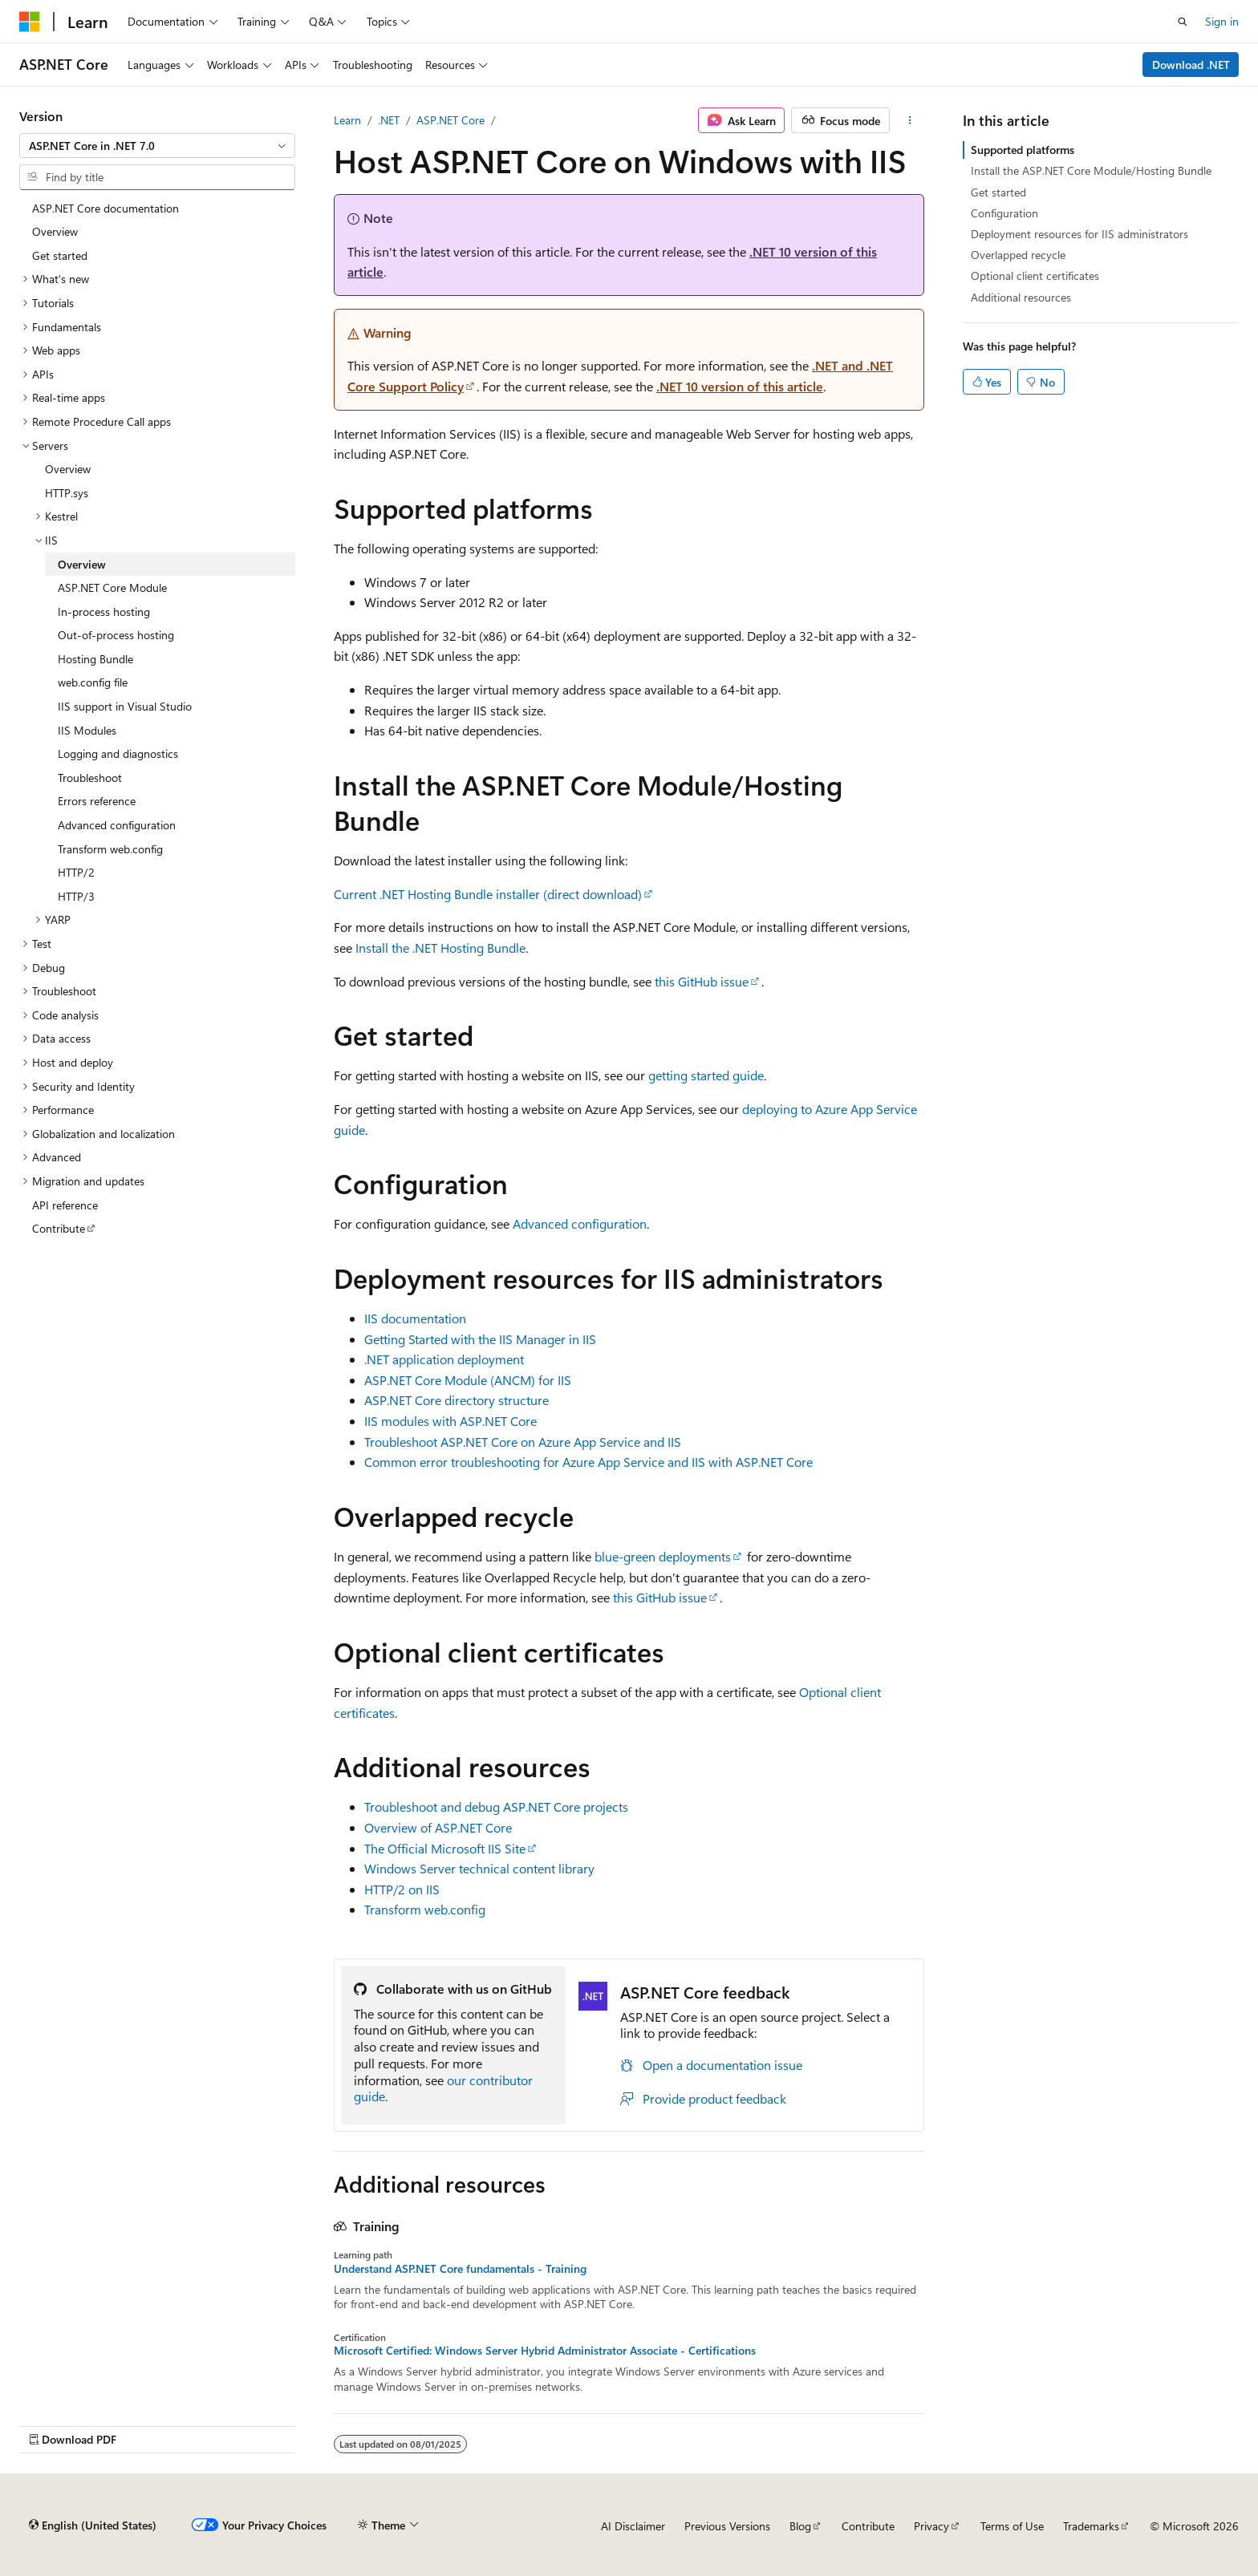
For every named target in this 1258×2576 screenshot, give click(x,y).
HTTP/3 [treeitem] (76, 896)
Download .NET (1191, 64)
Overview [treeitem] (55, 231)
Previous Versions (727, 2525)
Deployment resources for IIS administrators (1079, 233)
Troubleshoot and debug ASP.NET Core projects (496, 1806)
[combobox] (157, 146)
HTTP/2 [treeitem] (76, 872)
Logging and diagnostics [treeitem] (118, 753)
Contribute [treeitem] (58, 1228)
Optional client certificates (1035, 275)
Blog (800, 2525)
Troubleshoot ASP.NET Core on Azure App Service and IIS (522, 1441)
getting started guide (706, 1075)
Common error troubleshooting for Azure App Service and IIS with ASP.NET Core (588, 1461)
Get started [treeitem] (59, 255)
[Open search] (1183, 21)
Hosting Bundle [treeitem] (95, 658)
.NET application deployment (444, 1359)
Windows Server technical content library (479, 1868)
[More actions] (910, 120)
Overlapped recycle (1018, 254)
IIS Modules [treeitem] (87, 730)
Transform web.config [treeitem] (110, 849)
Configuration (1004, 213)
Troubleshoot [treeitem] (90, 777)
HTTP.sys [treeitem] (66, 492)
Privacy (931, 2525)
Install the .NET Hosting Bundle (440, 947)
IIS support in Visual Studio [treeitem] (125, 706)
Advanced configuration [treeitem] (117, 824)
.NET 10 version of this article (739, 386)
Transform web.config (424, 1909)
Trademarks (1091, 2525)
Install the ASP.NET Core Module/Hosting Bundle (1091, 170)
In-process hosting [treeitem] (104, 611)
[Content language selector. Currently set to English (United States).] (92, 2525)
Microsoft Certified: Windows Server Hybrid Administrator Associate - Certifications (545, 2350)
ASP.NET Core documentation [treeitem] (105, 208)
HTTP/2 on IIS (402, 1889)
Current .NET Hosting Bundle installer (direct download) (488, 893)
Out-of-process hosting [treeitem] (116, 634)
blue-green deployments (663, 1556)
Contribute (868, 2525)
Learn (347, 120)
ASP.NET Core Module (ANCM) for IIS (467, 1379)
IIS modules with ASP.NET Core (450, 1420)
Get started (998, 192)
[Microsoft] (29, 21)
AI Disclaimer (633, 2525)
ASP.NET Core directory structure (456, 1399)
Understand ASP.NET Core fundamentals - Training (460, 2269)
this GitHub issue (702, 981)
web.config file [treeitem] (93, 682)
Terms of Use (1012, 2525)
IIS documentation (415, 1318)
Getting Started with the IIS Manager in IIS (480, 1339)
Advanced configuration (580, 1223)
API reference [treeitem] (65, 1205)
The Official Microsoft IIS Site (445, 1848)
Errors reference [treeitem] (97, 800)
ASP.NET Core (450, 120)
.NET (389, 120)
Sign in (1222, 21)
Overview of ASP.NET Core (438, 1827)
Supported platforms (1022, 149)
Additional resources (1021, 297)
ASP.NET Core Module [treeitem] (112, 587)
